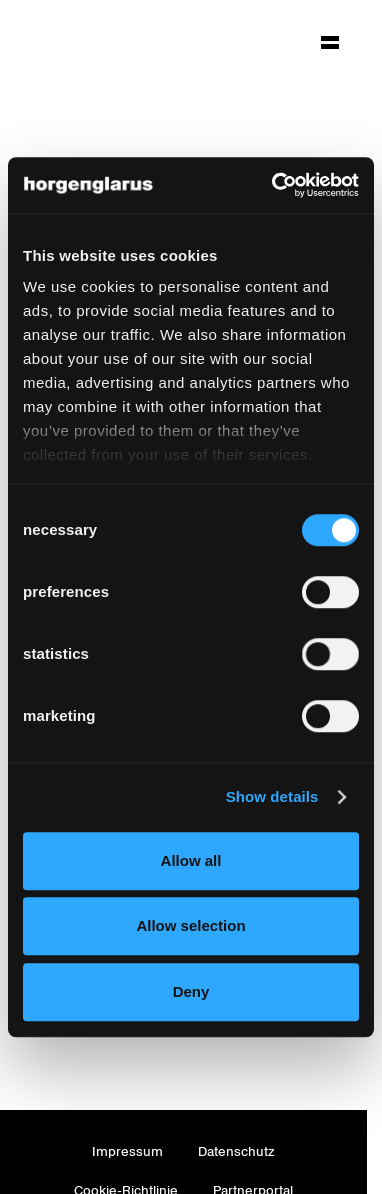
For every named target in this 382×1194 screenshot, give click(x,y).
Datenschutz (236, 1151)
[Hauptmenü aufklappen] (330, 42)
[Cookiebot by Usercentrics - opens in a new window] (273, 185)
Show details (272, 796)
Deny (191, 991)
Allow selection (190, 925)
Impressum (127, 1151)
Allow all (191, 860)
